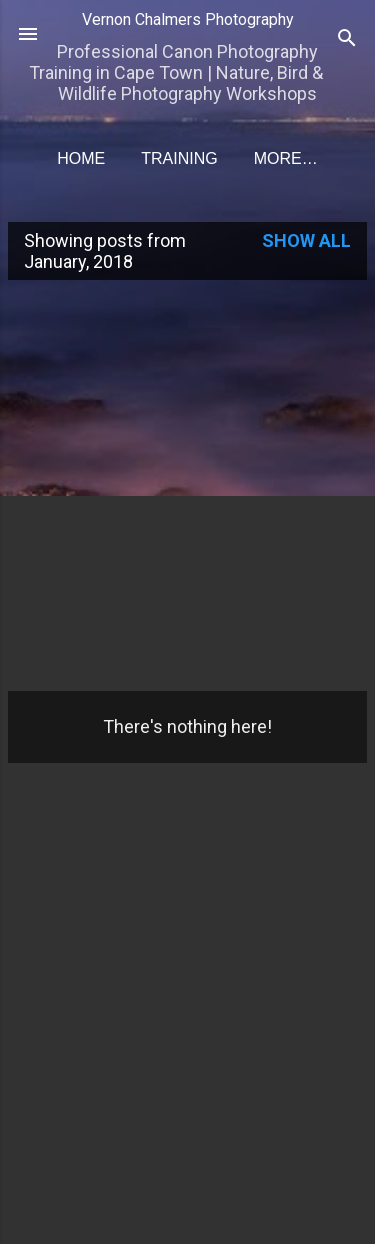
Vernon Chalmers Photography (188, 19)
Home (81, 158)
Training (179, 158)
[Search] (347, 40)
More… (286, 158)
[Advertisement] (187, 483)
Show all (306, 240)
